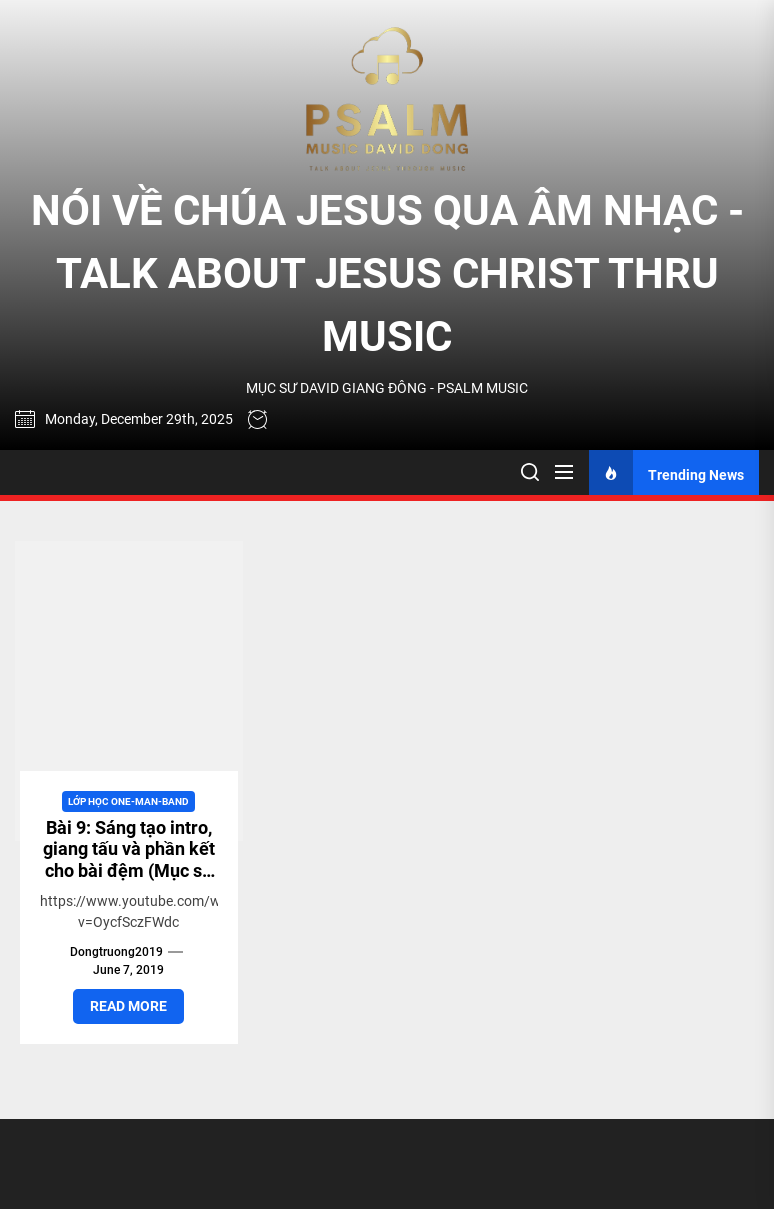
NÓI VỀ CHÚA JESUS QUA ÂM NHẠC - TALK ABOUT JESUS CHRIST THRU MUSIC (387, 273)
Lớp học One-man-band (128, 801)
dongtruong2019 (116, 952)
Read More (128, 1006)
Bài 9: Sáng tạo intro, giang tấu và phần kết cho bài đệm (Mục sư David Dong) (129, 860)
